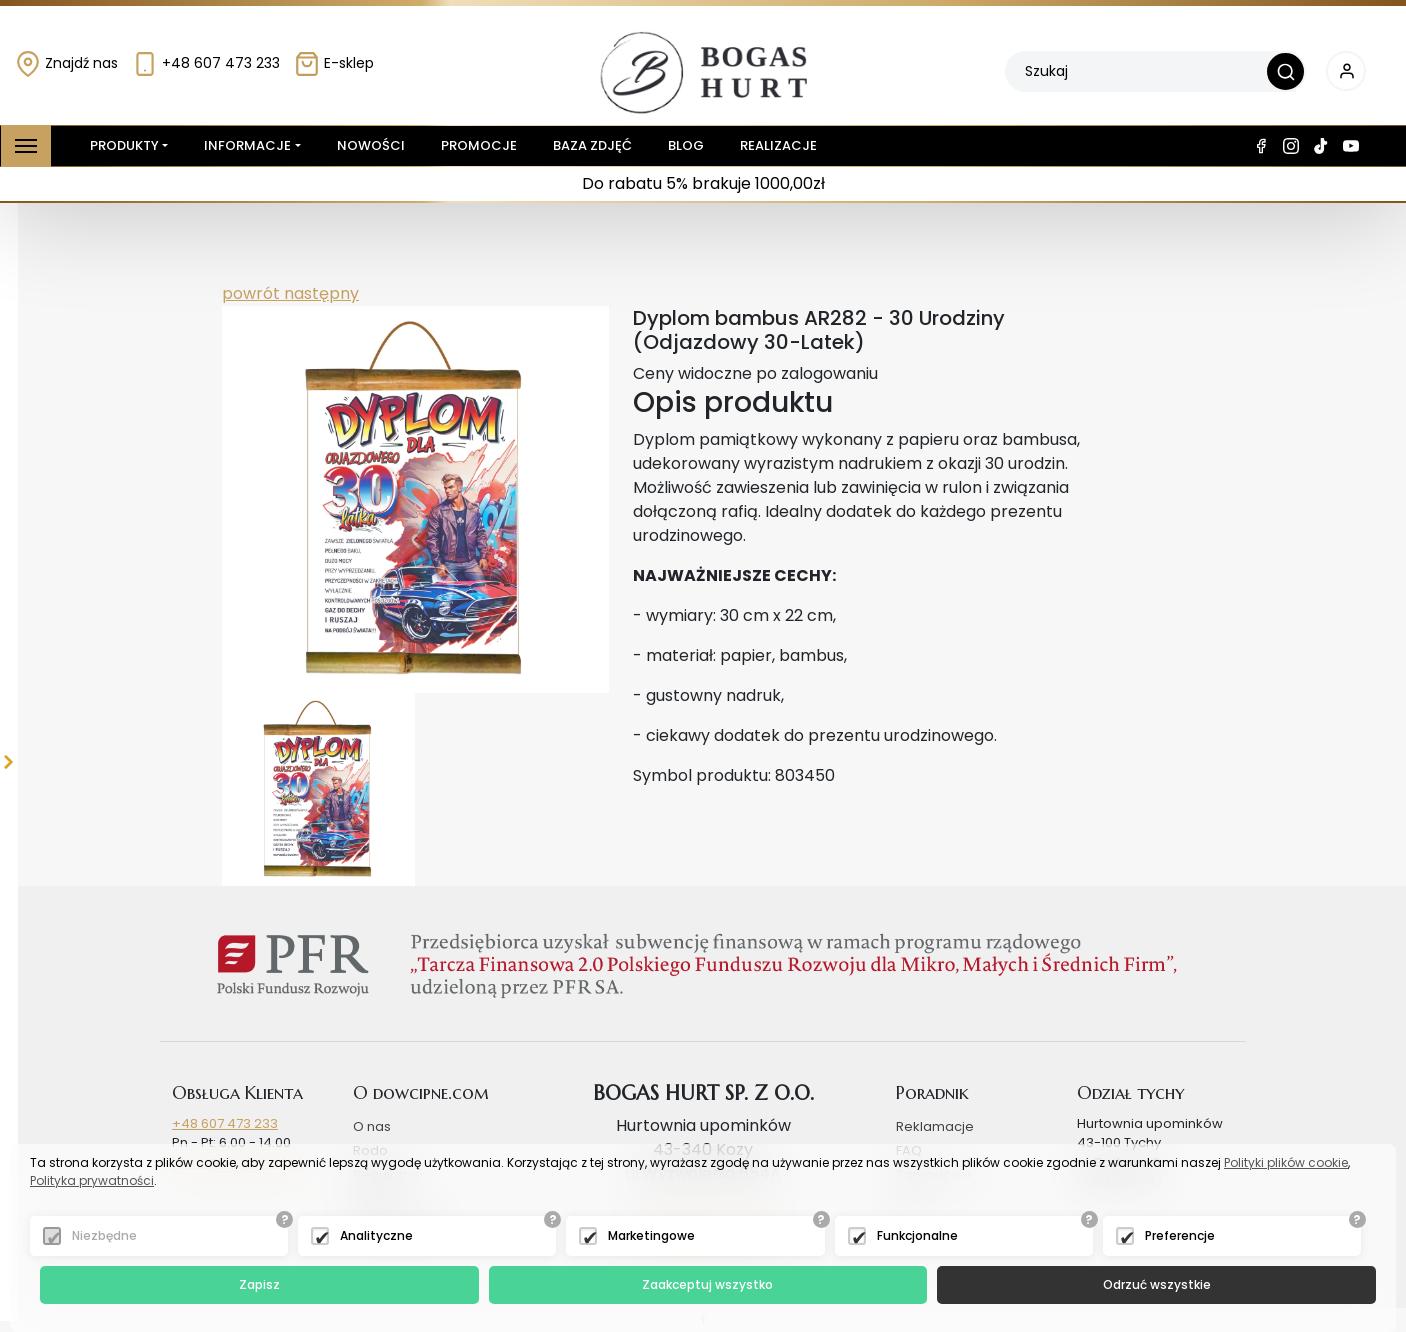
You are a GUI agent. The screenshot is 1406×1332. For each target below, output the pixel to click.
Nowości (371, 145)
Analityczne (376, 1235)
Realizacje (778, 145)
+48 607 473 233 (206, 63)
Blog (686, 145)
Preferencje (1180, 1235)
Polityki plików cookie (1286, 1162)
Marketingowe (651, 1235)
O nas (372, 1126)
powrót (251, 293)
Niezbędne (104, 1235)
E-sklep (334, 63)
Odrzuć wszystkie (1157, 1284)
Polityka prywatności (92, 1180)
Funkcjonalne (917, 1235)
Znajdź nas (66, 63)
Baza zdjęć (592, 145)
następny (319, 293)
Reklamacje (935, 1126)
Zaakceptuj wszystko (707, 1284)
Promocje (479, 145)
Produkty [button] (120, 146)
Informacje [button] (247, 145)
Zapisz (259, 1284)
